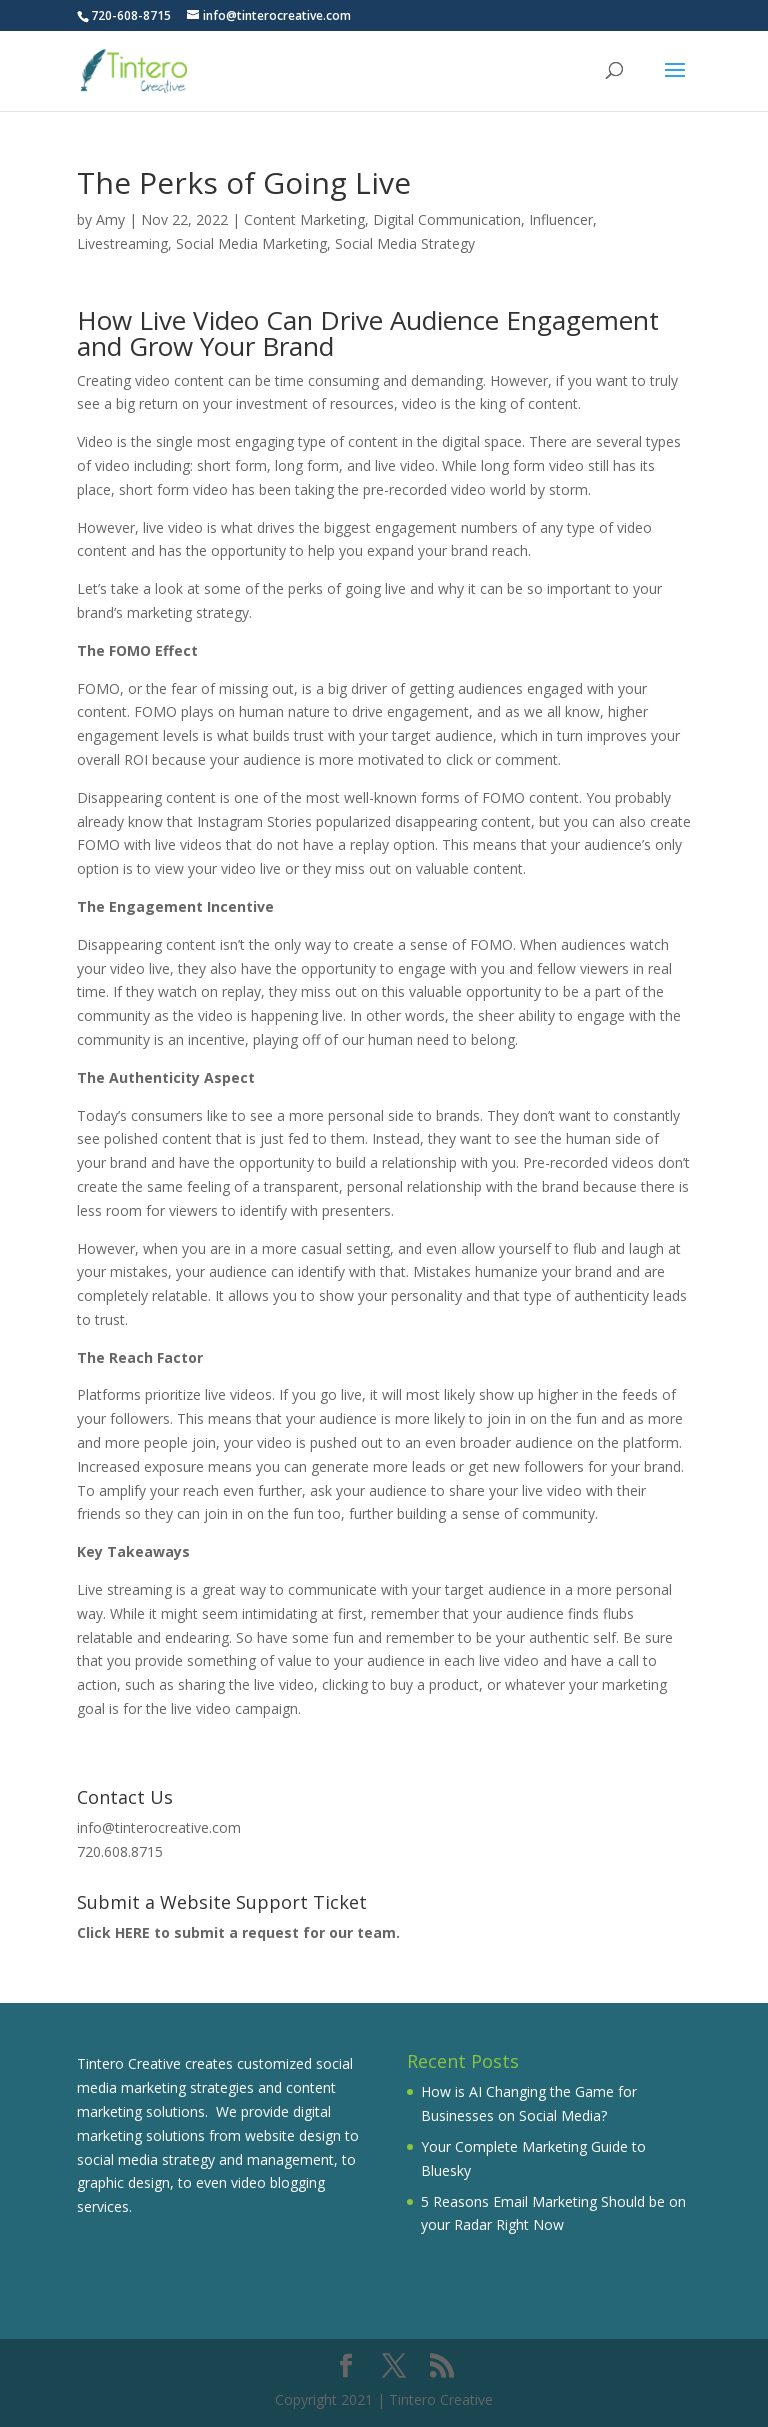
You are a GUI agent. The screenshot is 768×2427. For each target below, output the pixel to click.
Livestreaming (122, 243)
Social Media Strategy (405, 243)
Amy (110, 219)
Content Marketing (304, 219)
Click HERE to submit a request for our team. (238, 1932)
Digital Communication (447, 219)
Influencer (561, 219)
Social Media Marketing (251, 243)
